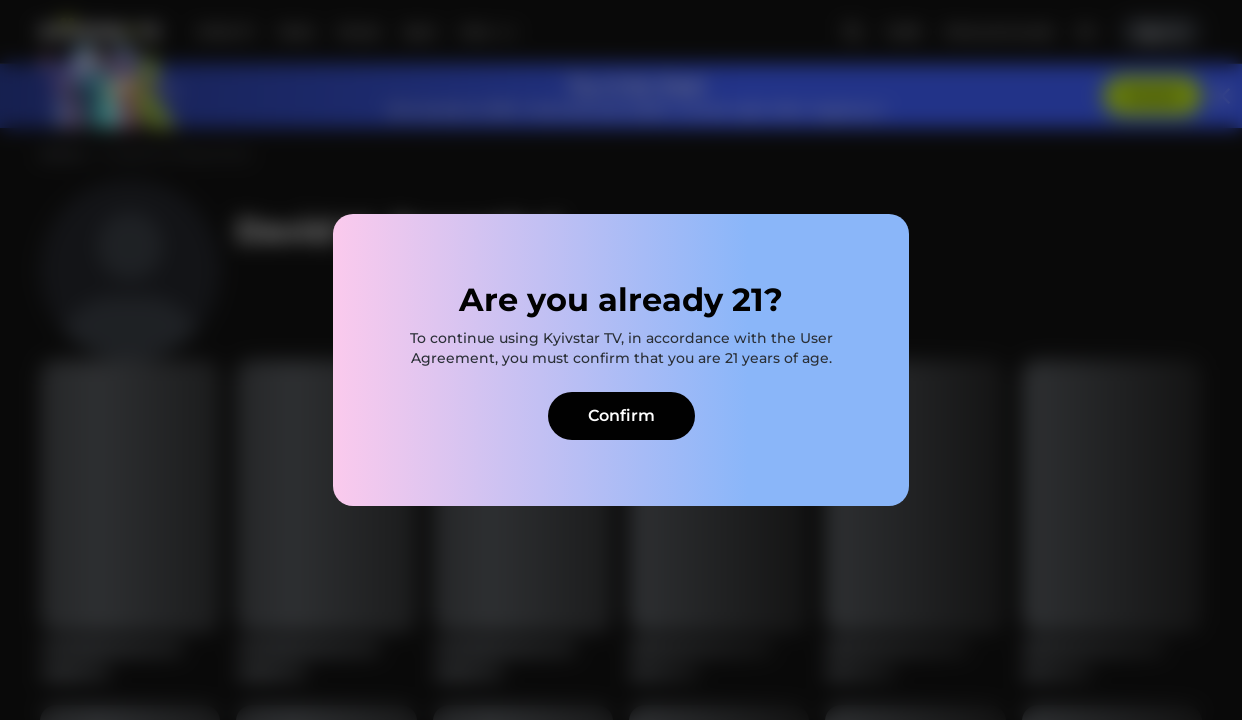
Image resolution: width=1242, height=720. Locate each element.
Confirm (621, 415)
